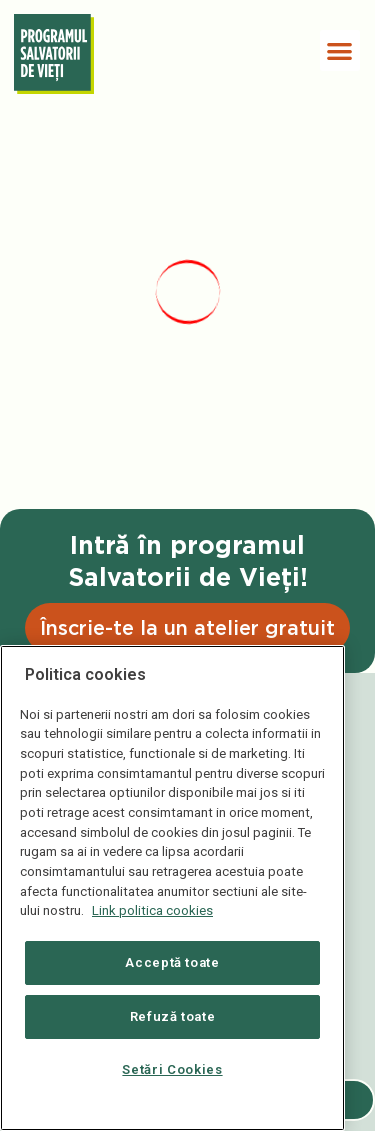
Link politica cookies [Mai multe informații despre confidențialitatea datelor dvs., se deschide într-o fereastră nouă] (152, 910)
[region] (172, 888)
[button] (340, 50)
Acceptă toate (172, 962)
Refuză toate (173, 1016)
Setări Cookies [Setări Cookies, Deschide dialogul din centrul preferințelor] (172, 1069)
